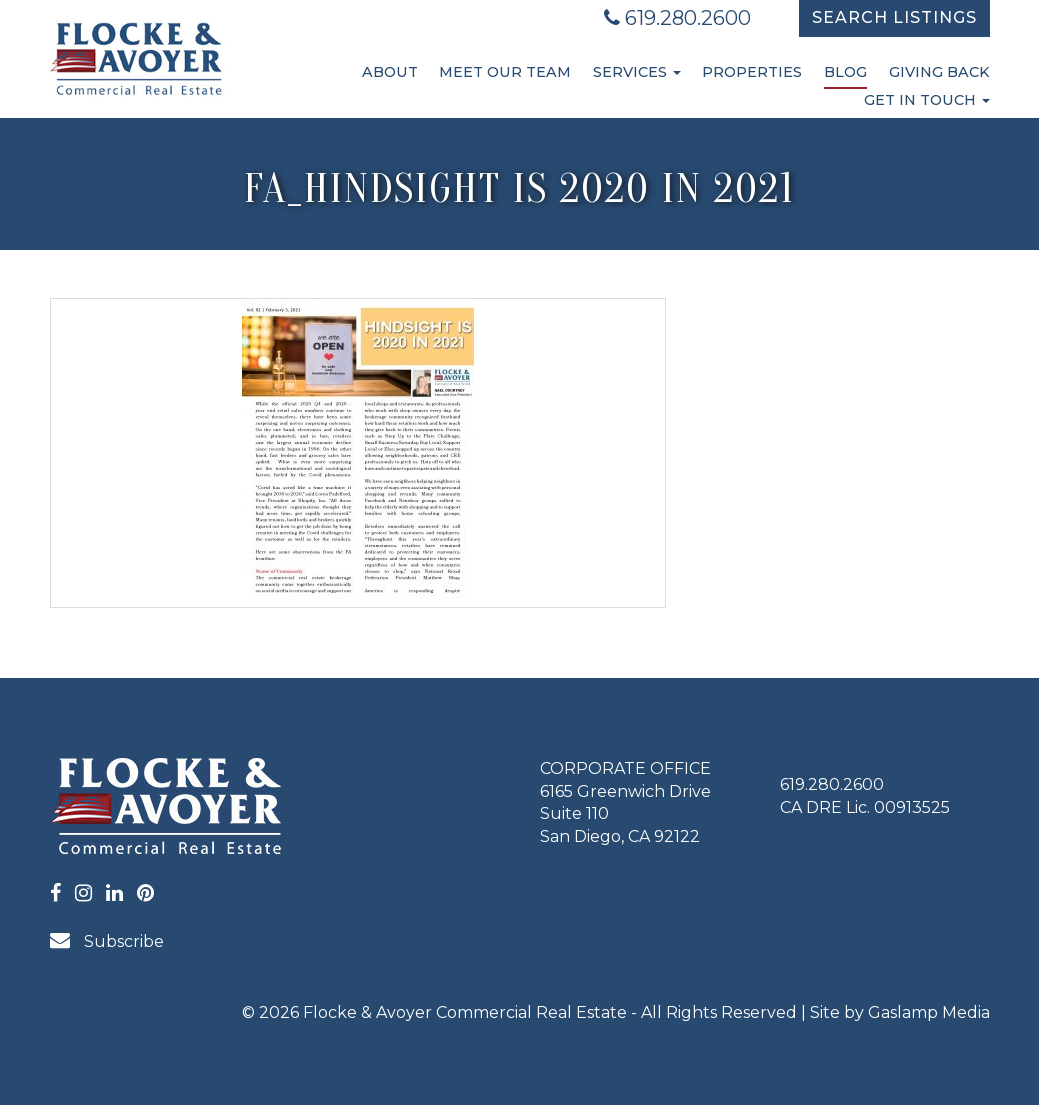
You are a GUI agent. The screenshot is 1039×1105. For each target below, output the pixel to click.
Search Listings (894, 17)
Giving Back (939, 72)
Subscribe (107, 940)
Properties (752, 72)
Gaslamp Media (929, 1012)
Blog (845, 72)
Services (637, 72)
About (390, 72)
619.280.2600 (677, 18)
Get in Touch (927, 100)
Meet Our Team (505, 72)
